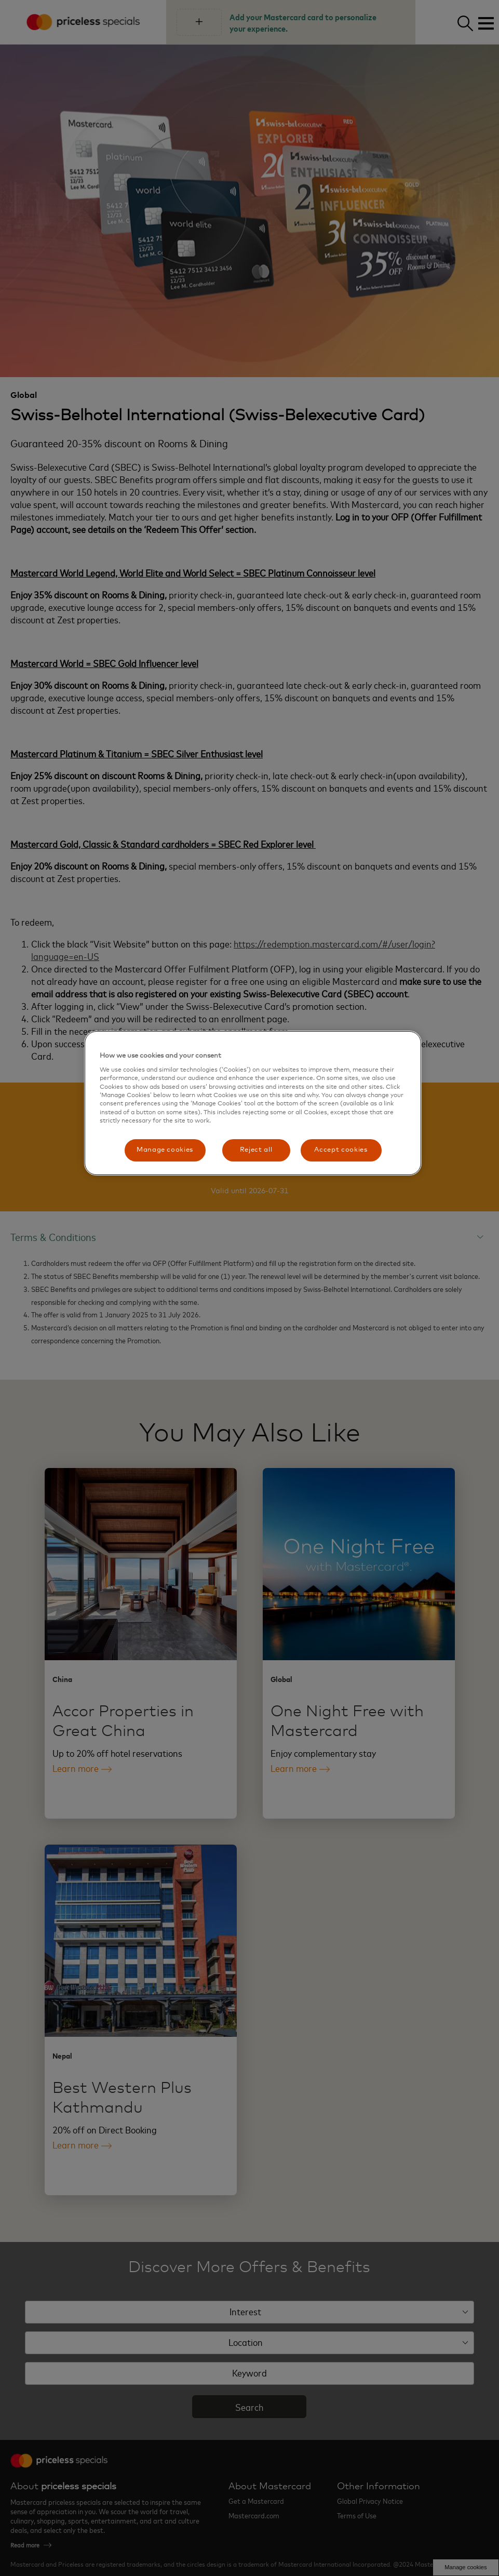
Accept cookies (340, 1149)
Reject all (256, 1149)
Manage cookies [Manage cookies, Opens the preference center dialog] (165, 1149)
